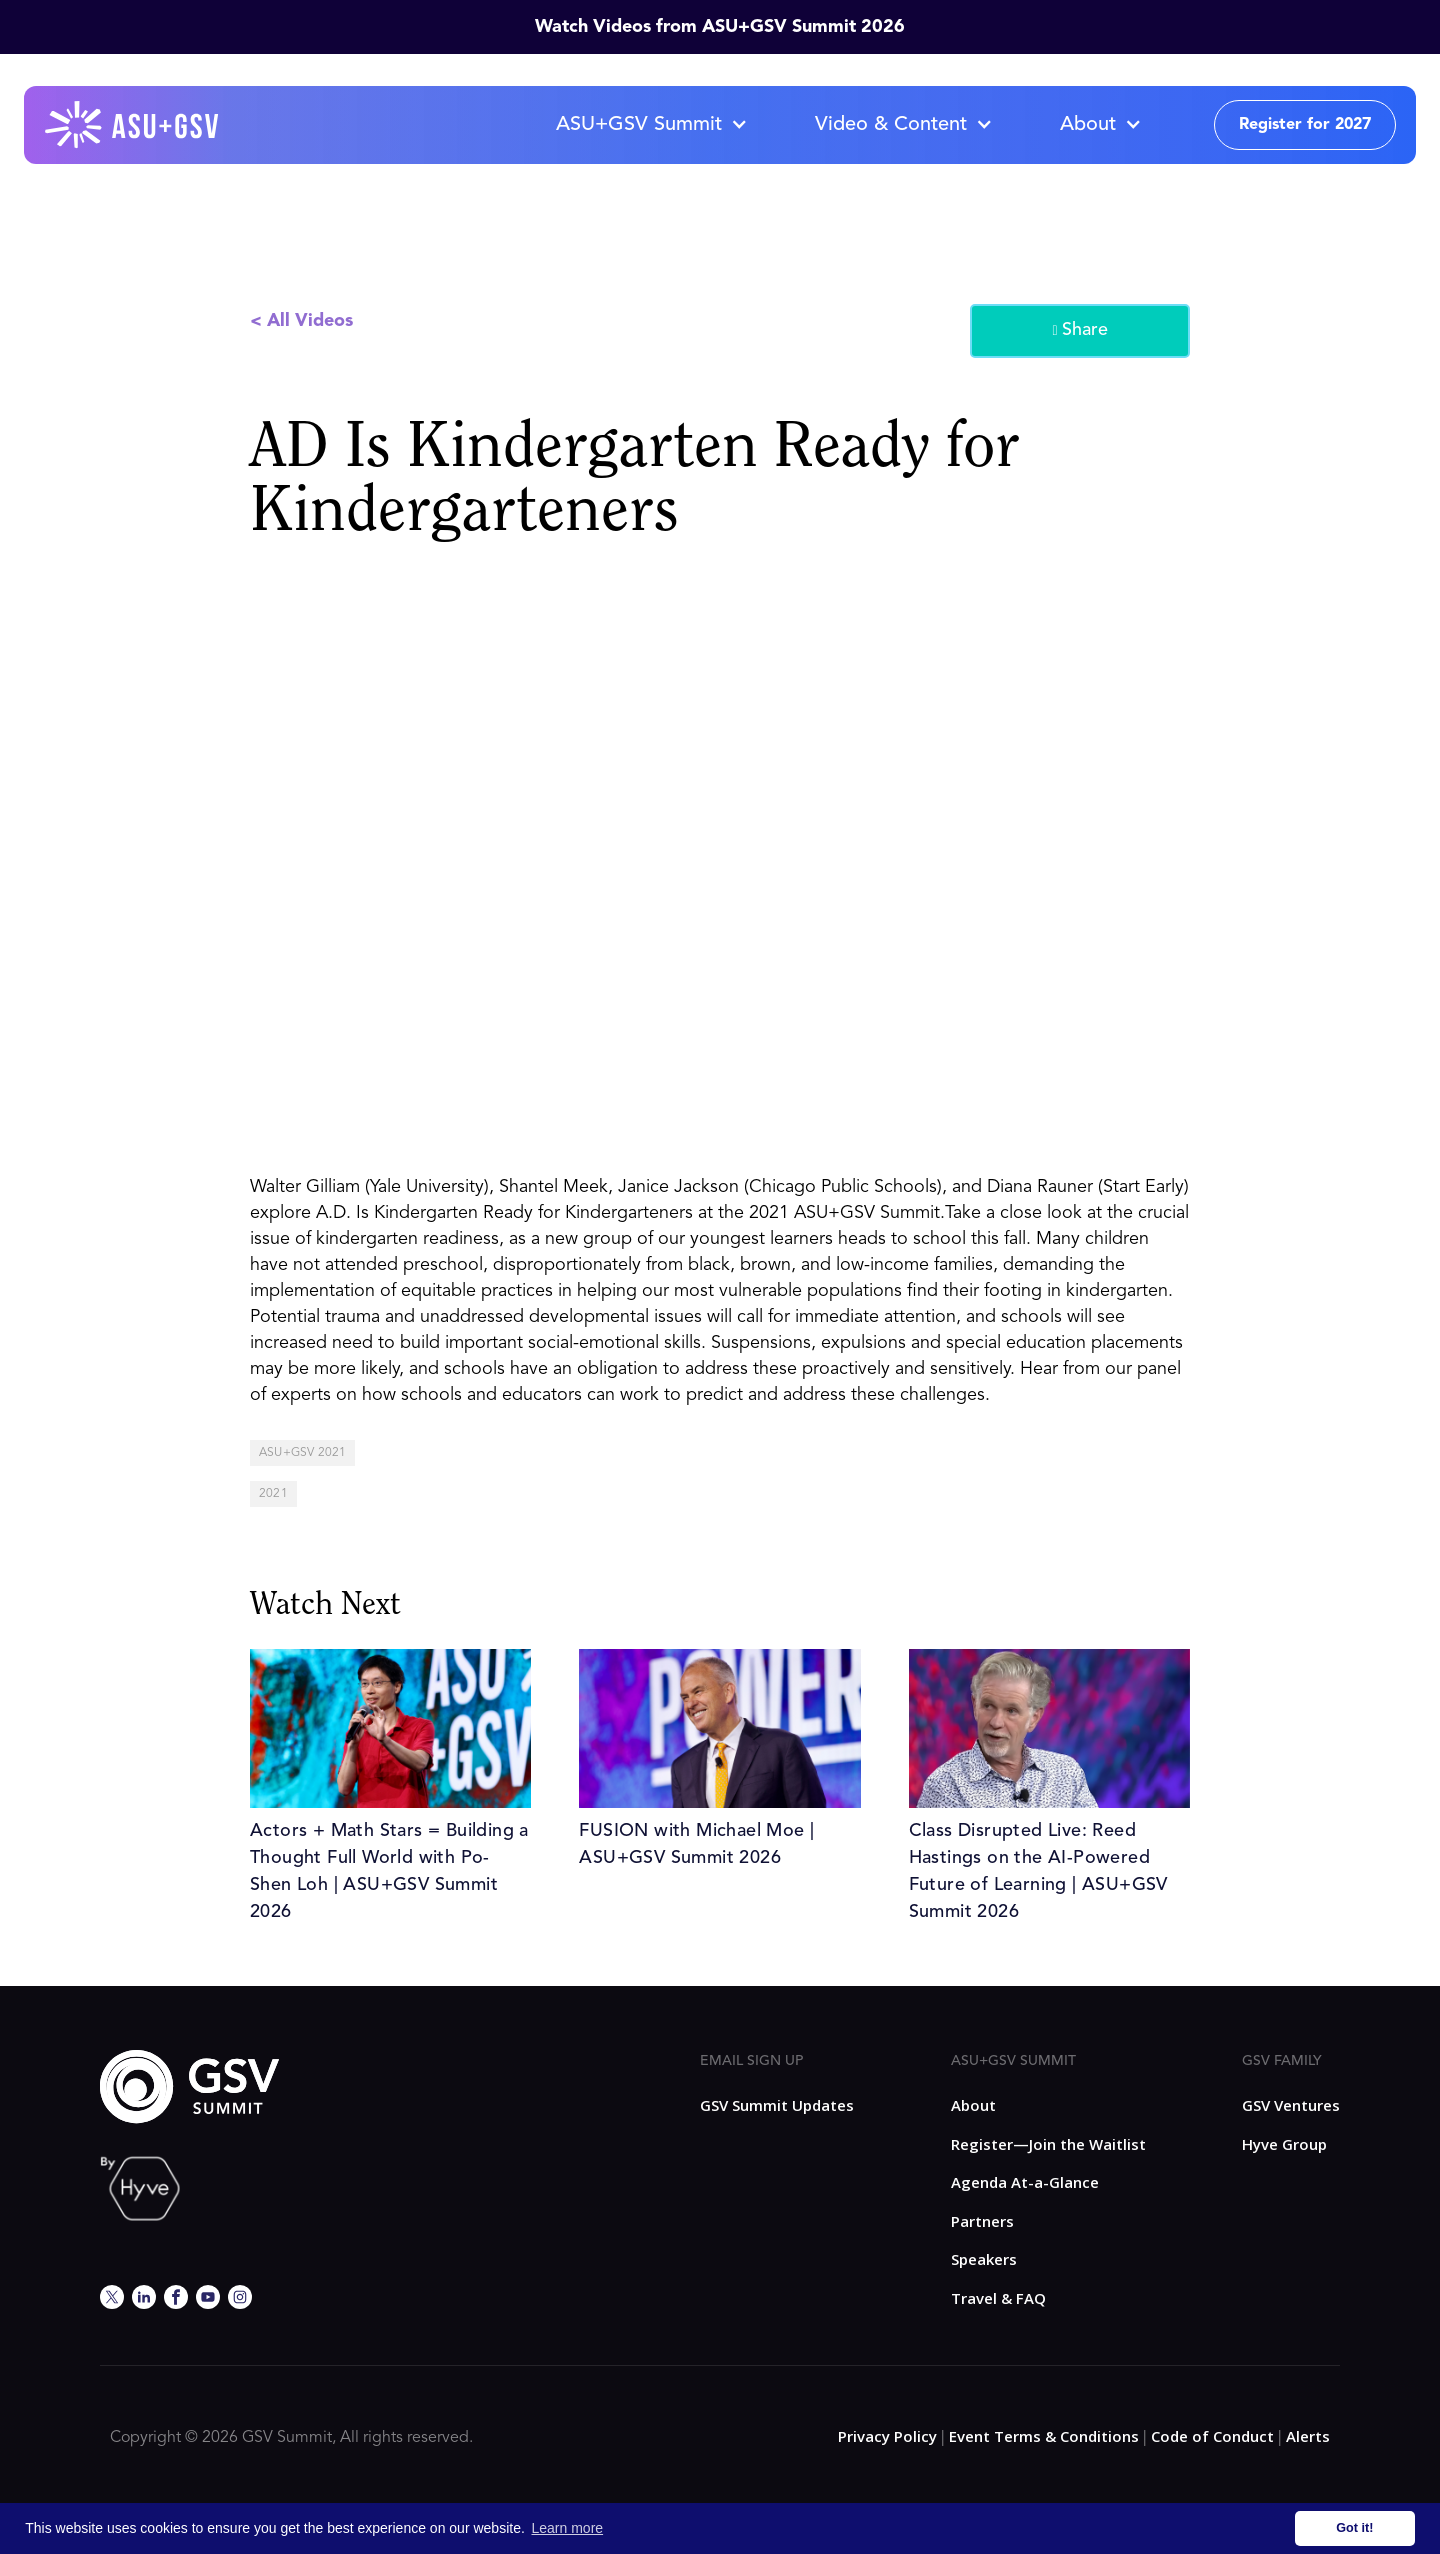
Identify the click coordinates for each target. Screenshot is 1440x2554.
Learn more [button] (568, 2528)
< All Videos (301, 321)
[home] (133, 125)
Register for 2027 (1305, 125)
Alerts (1308, 2436)
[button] (651, 125)
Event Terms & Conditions (1044, 2436)
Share (1079, 331)
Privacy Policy (887, 2436)
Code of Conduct (1212, 2436)
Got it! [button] (1354, 2528)
